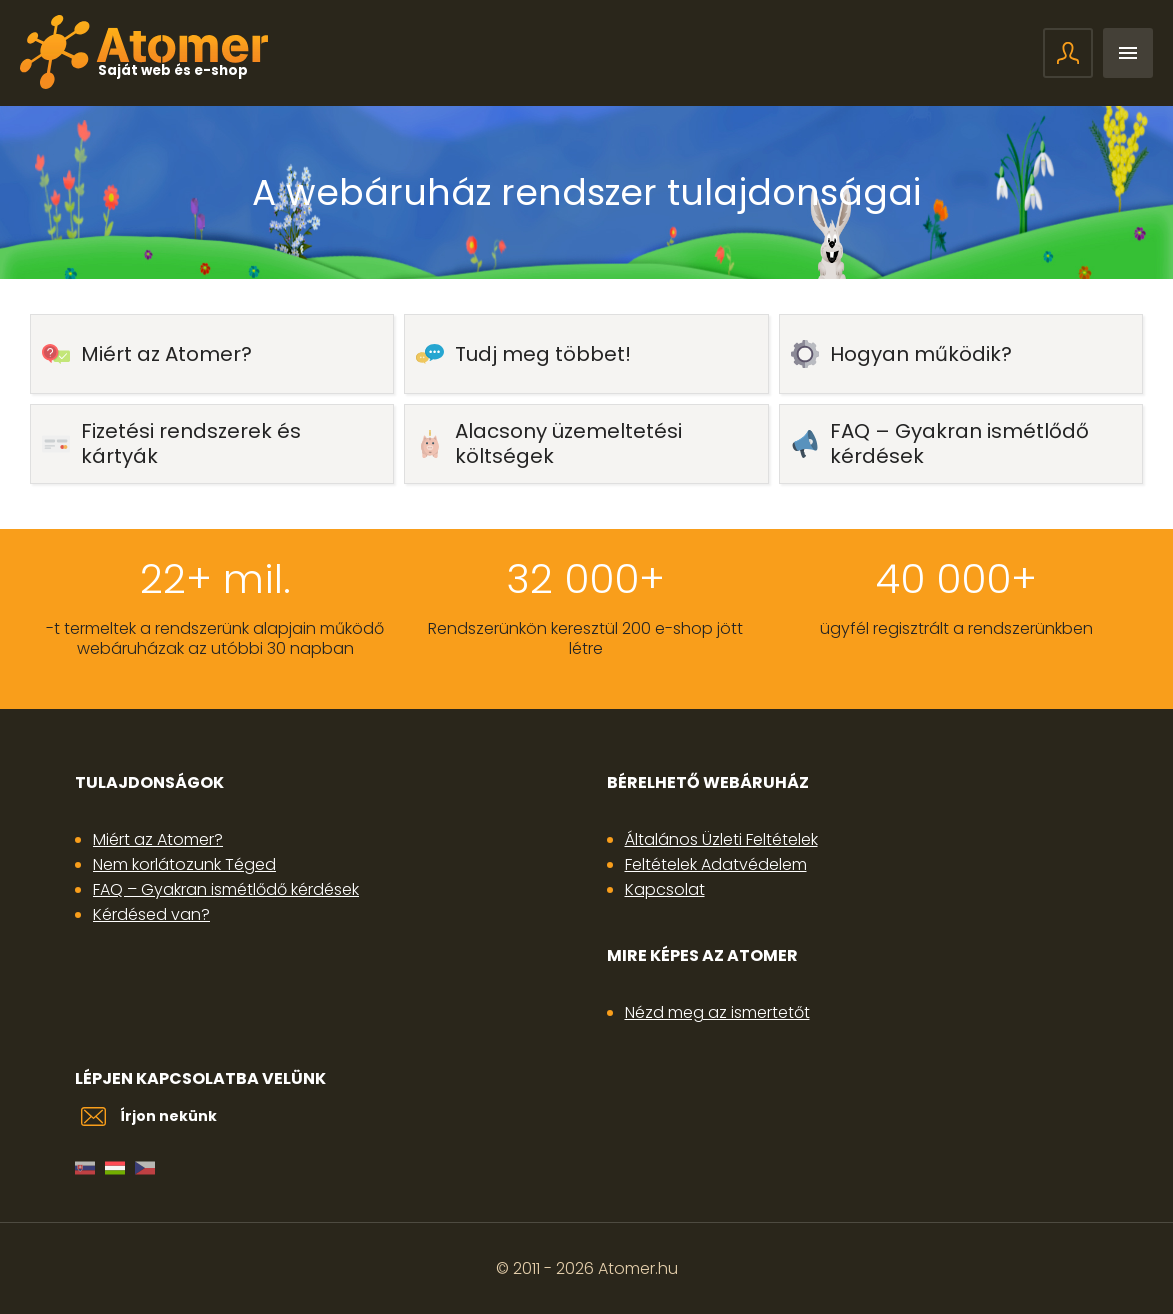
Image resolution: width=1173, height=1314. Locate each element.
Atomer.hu (638, 1268)
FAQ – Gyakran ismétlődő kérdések (226, 889)
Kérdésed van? (151, 914)
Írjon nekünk (168, 1116)
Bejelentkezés (1068, 53)
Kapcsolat (665, 889)
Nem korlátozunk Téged (184, 864)
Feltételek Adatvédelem (716, 864)
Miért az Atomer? (158, 839)
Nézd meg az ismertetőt (717, 1012)
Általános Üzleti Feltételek (721, 839)
